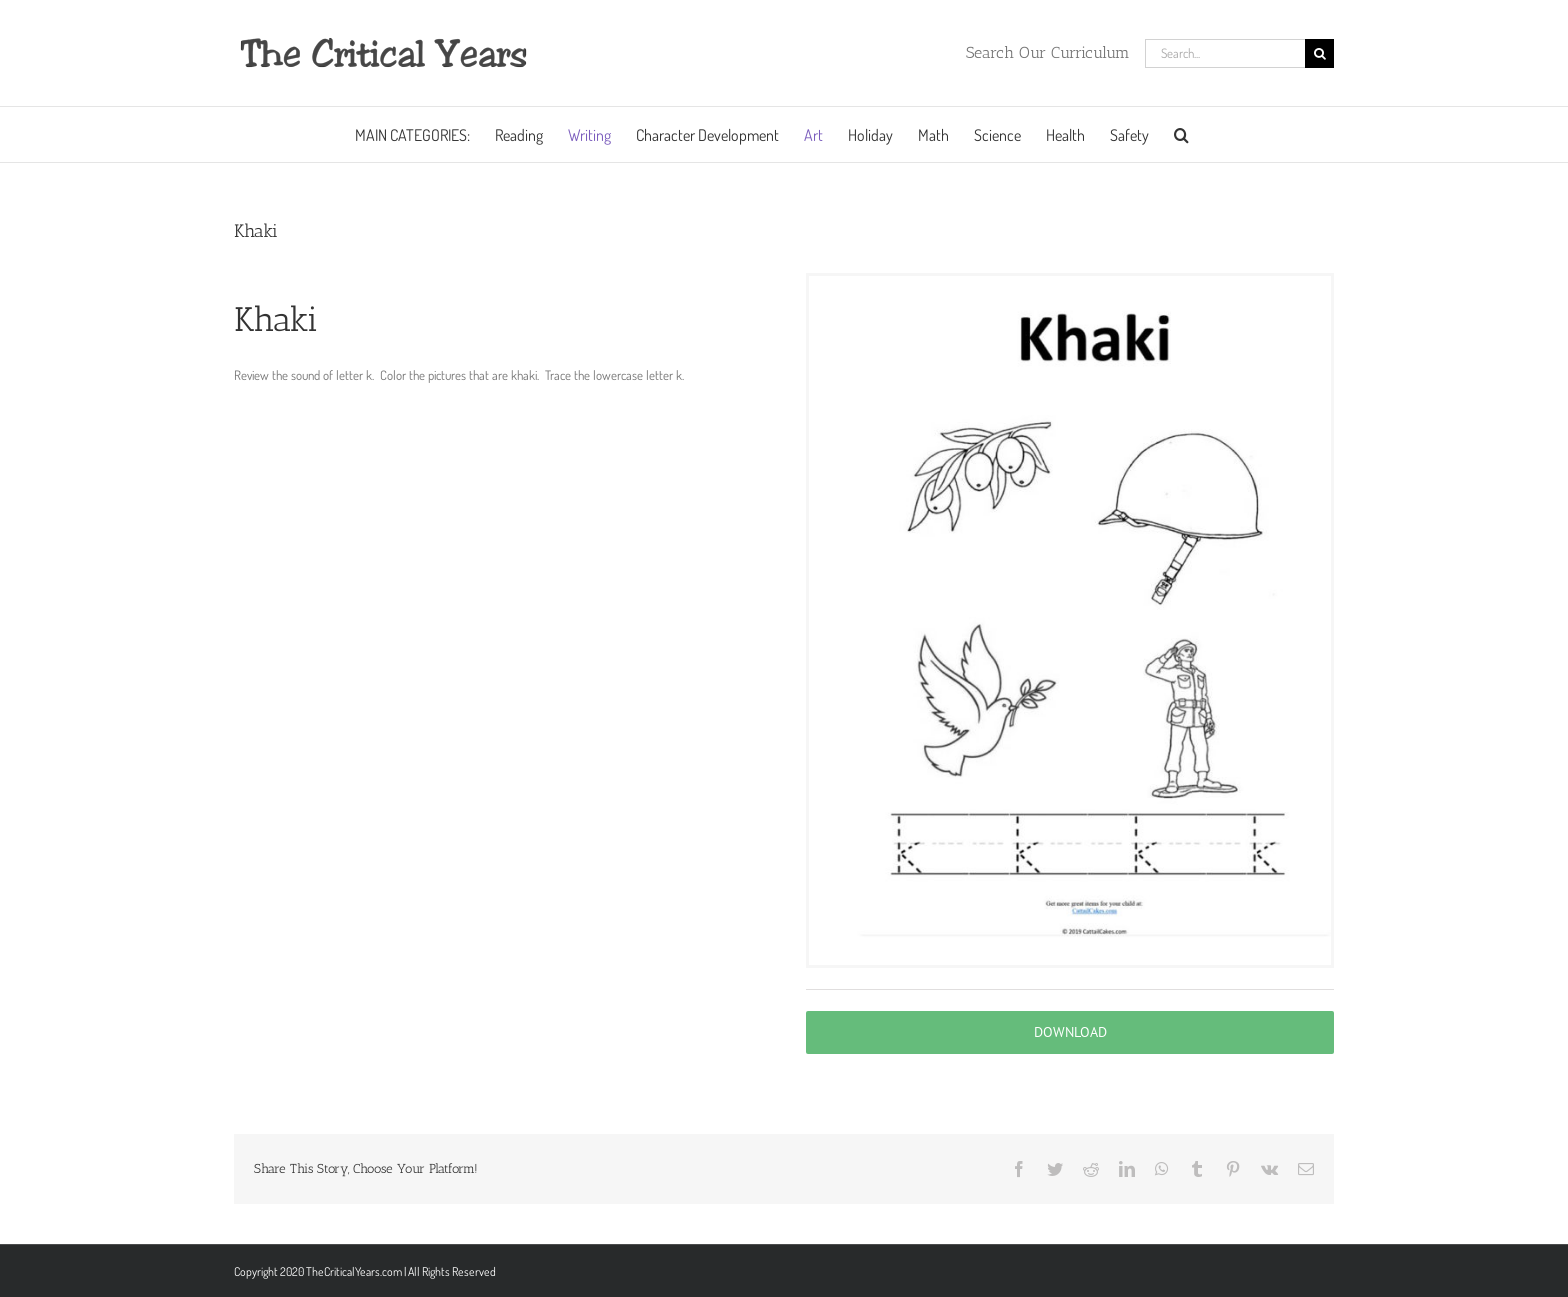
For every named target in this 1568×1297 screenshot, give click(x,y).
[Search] (1319, 53)
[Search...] (1225, 53)
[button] (1181, 134)
